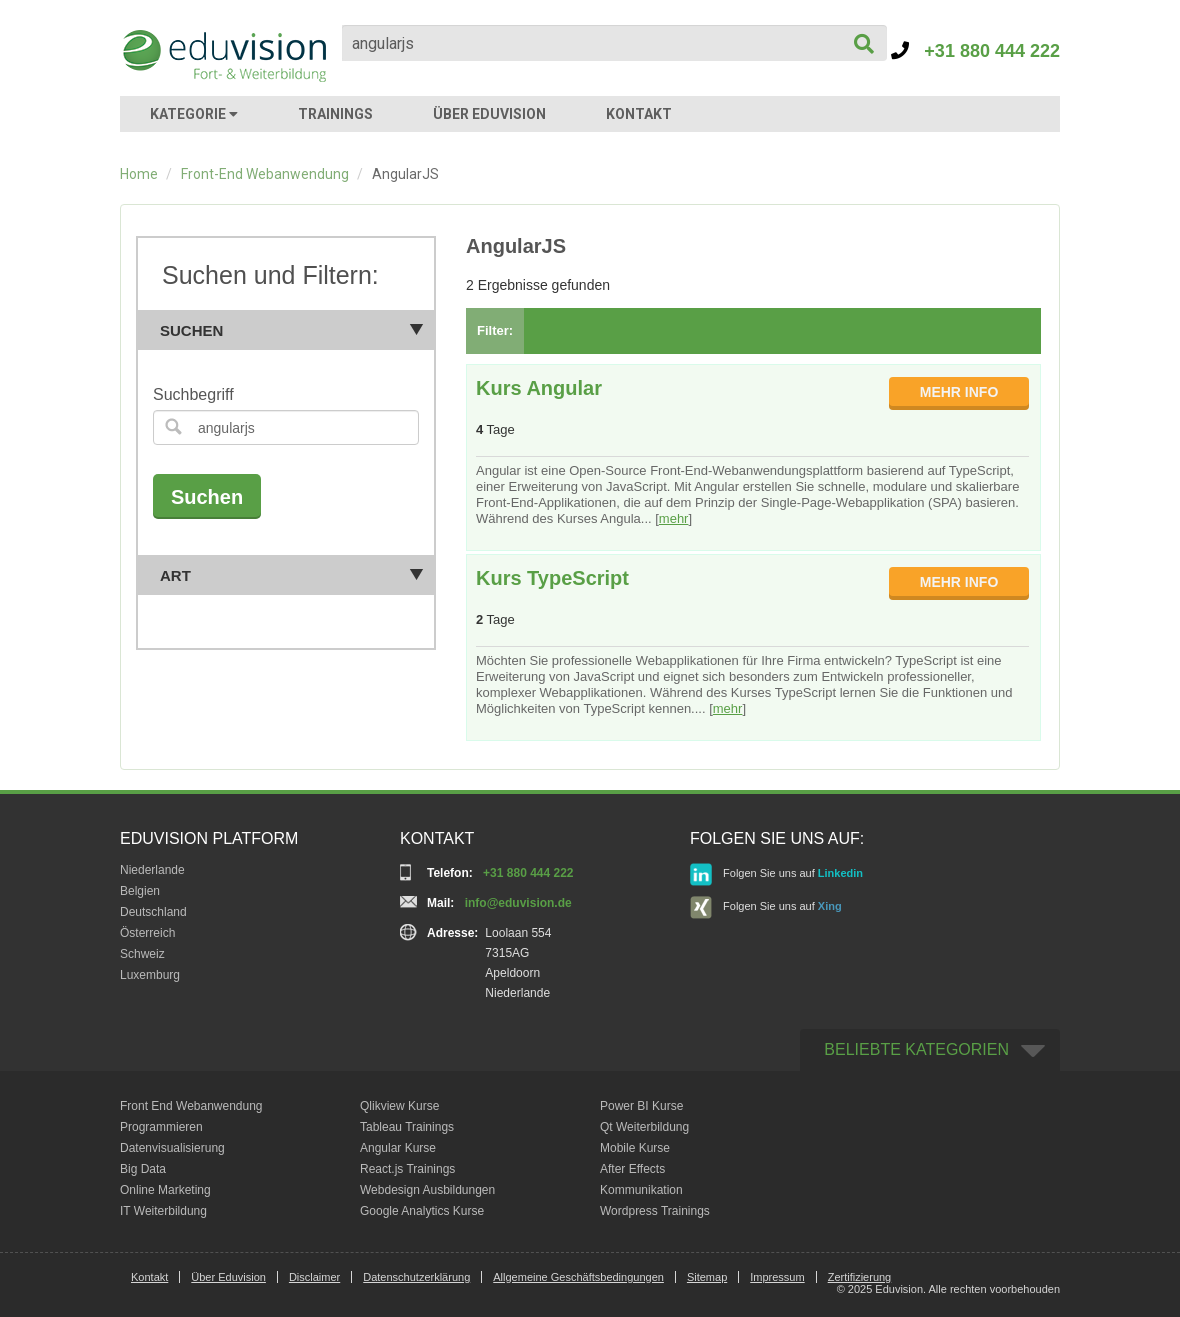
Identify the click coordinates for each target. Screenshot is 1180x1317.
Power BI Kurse (641, 1106)
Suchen (292, 330)
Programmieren (161, 1127)
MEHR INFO (959, 392)
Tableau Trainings (407, 1127)
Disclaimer (314, 1277)
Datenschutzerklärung (416, 1277)
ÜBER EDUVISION (489, 114)
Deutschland (153, 912)
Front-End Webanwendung (265, 174)
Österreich (147, 933)
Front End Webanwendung (191, 1106)
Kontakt (149, 1277)
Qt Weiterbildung (644, 1127)
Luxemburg (150, 975)
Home (139, 174)
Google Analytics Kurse (422, 1211)
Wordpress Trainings (655, 1211)
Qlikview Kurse (399, 1106)
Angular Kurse (398, 1148)
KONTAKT (639, 114)
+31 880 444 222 (975, 51)
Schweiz (142, 954)
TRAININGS (335, 114)
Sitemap (707, 1277)
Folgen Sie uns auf (776, 874)
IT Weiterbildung (163, 1211)
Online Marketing (165, 1190)
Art (292, 575)
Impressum (777, 1277)
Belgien (140, 891)
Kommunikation (641, 1190)
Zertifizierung (860, 1277)
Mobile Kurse (635, 1148)
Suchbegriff (193, 394)
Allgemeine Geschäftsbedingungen (578, 1277)
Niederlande (152, 870)
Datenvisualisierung (172, 1148)
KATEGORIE (194, 114)
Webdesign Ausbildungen (427, 1190)
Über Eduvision (228, 1277)
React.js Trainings (407, 1169)
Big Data (143, 1169)
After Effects (632, 1169)
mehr (674, 518)
